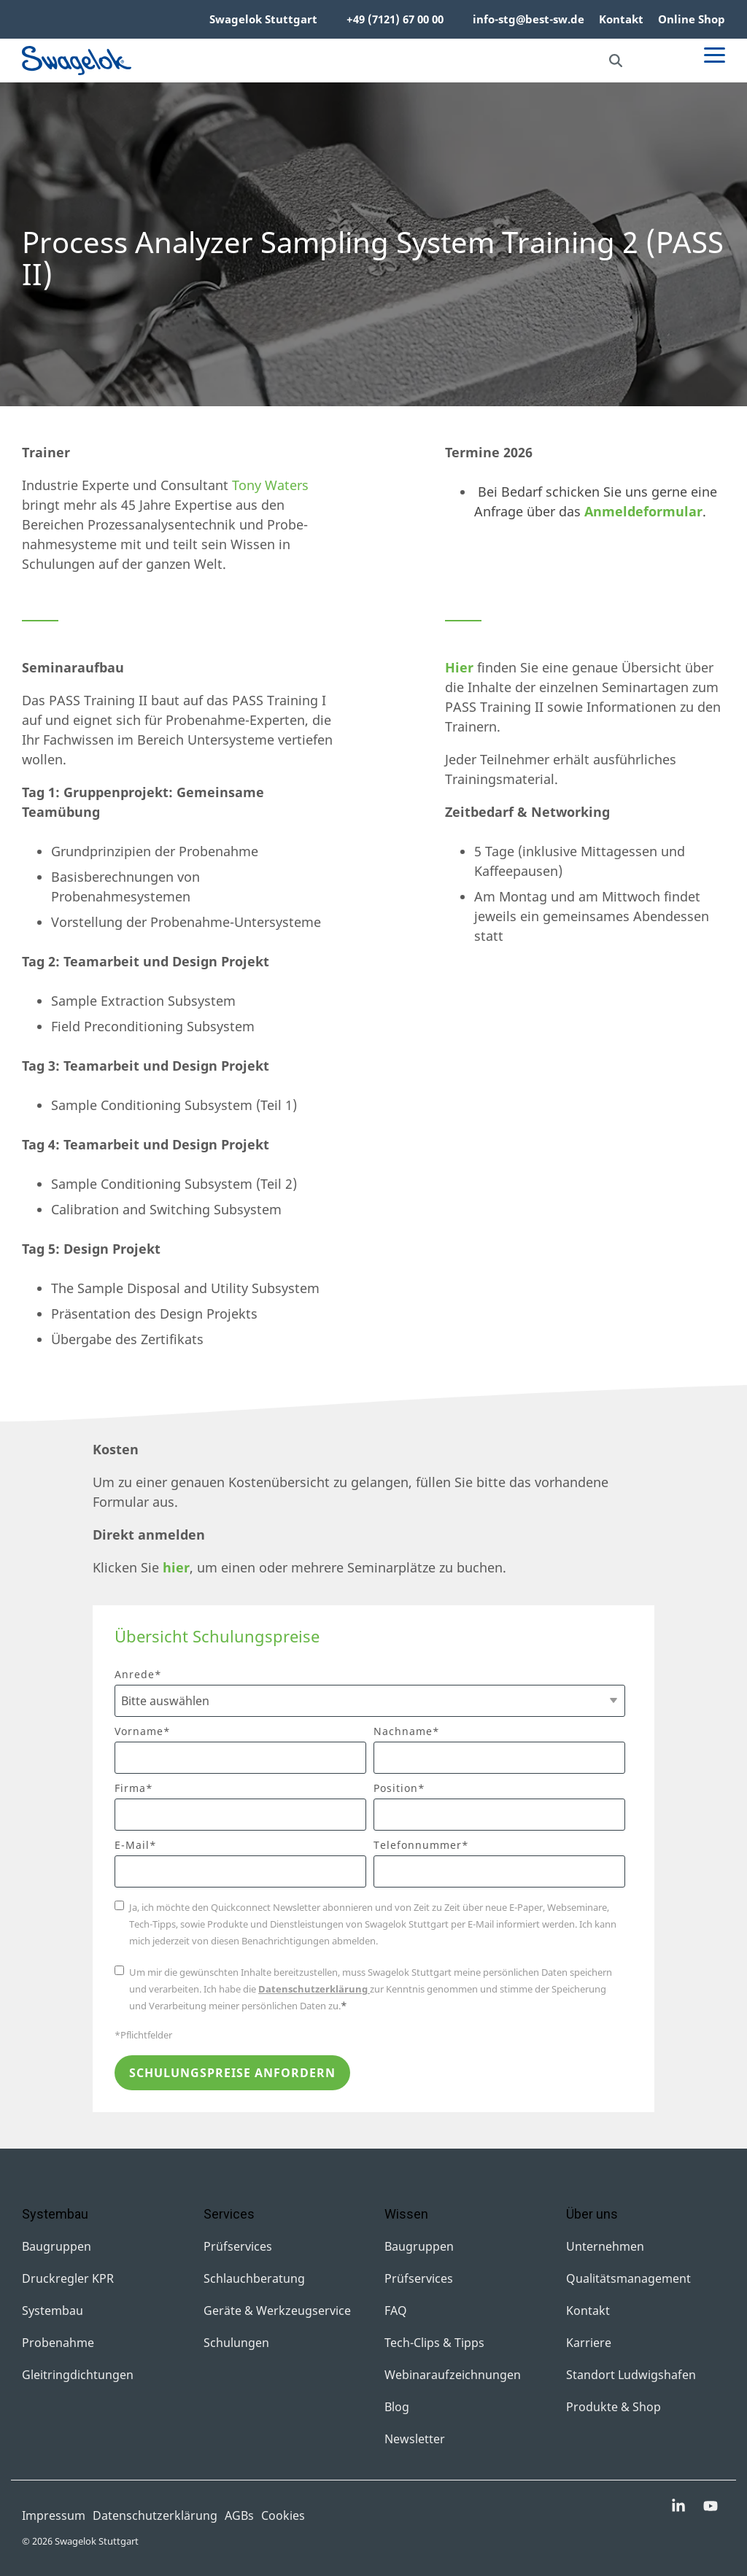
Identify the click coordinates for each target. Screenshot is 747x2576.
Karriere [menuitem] (588, 2343)
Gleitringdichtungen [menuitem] (77, 2375)
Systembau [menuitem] (52, 2311)
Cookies (283, 2515)
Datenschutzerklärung (314, 1988)
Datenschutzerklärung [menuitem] (155, 2515)
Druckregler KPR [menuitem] (68, 2278)
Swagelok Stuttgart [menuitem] (263, 19)
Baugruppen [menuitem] (56, 2246)
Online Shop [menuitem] (691, 19)
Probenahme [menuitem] (58, 2343)
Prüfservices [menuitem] (238, 2246)
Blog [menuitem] (396, 2407)
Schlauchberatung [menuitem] (254, 2278)
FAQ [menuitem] (395, 2311)
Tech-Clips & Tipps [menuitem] (434, 2343)
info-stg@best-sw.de (528, 19)
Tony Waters (270, 485)
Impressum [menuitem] (53, 2515)
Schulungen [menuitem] (236, 2343)
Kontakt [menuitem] (621, 19)
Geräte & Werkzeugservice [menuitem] (277, 2311)
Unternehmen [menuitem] (605, 2246)
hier (176, 1567)
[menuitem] (324, 19)
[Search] (615, 60)
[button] (714, 54)
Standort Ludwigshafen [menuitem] (631, 2375)
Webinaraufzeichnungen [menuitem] (452, 2375)
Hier (459, 667)
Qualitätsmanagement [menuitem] (628, 2278)
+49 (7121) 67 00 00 (395, 19)
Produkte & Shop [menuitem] (613, 2407)
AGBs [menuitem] (239, 2515)
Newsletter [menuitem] (414, 2439)
